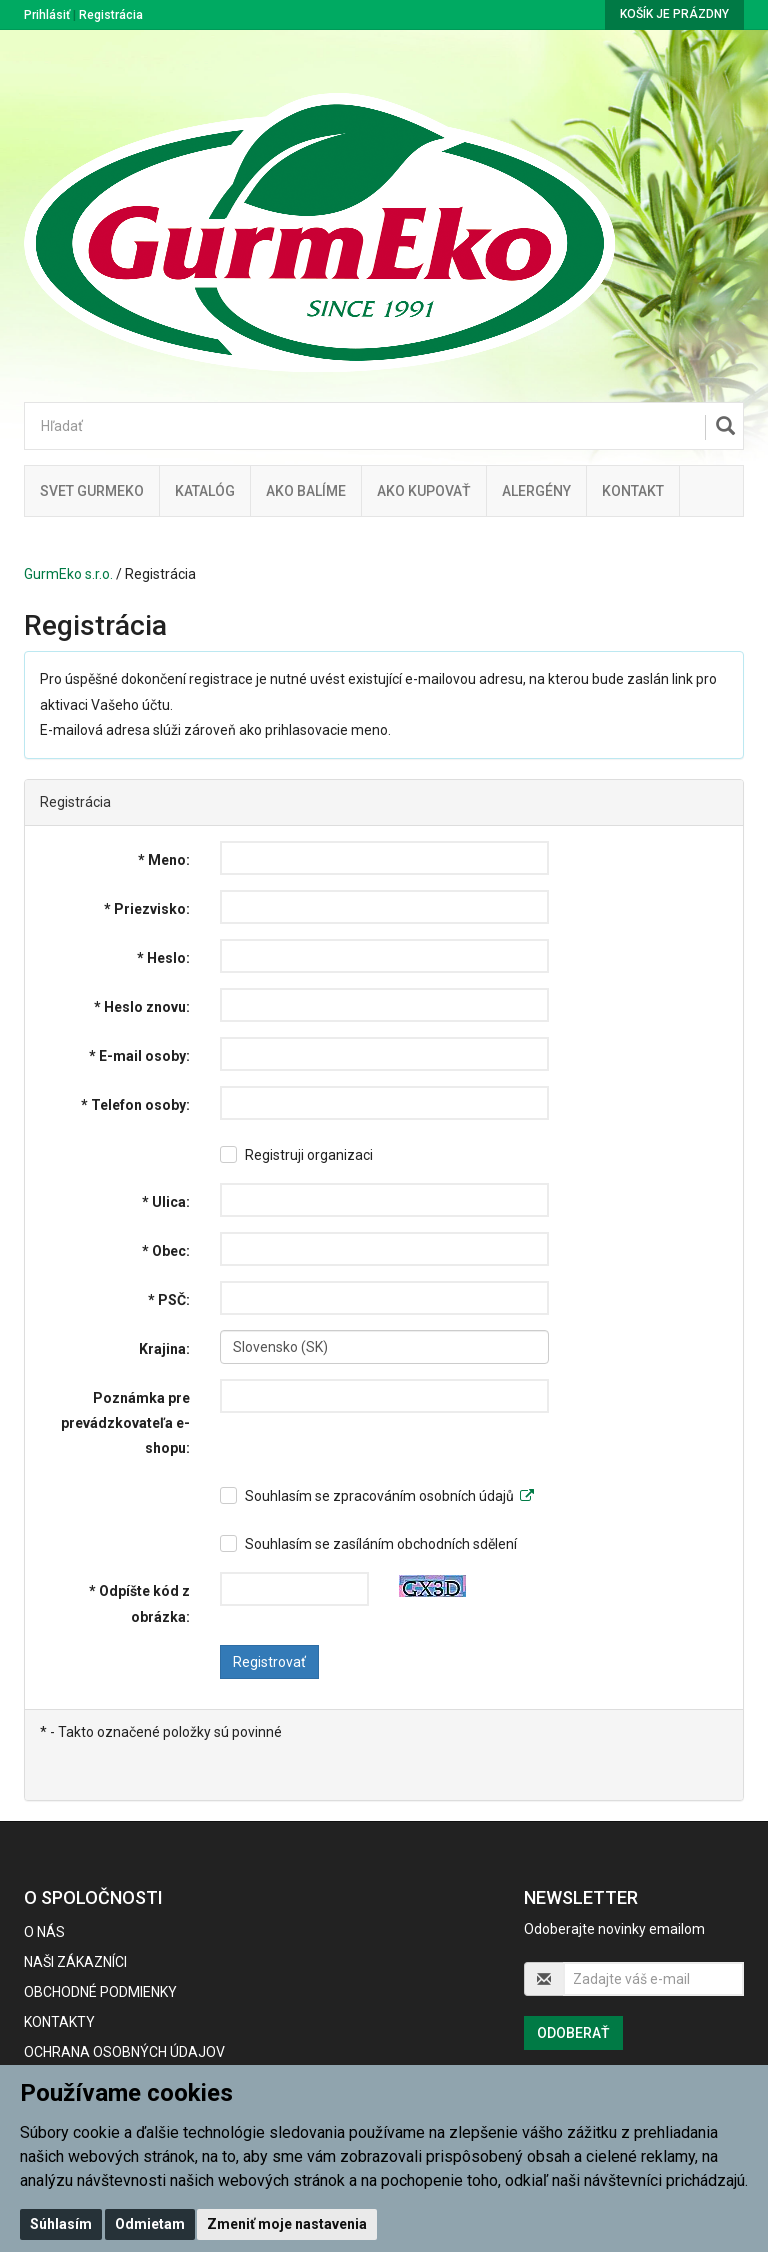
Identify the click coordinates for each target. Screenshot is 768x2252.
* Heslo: (163, 958)
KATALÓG (205, 491)
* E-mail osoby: (139, 1056)
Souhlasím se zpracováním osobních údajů (389, 1496)
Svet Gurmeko (92, 491)
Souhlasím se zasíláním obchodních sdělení (381, 1544)
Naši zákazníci (75, 1962)
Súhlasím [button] (61, 2224)
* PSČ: (169, 1300)
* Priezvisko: (147, 909)
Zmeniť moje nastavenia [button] (287, 2224)
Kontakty (59, 2022)
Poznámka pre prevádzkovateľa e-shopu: (125, 1423)
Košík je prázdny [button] (674, 14)
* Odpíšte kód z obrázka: (139, 1603)
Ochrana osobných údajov (124, 2052)
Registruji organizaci (309, 1155)
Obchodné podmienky (100, 1992)
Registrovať (269, 1662)
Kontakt (633, 491)
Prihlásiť (47, 15)
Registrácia (111, 15)
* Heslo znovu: (142, 1007)
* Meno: (164, 860)
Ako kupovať (424, 491)
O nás (44, 1932)
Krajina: (164, 1349)
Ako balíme (306, 491)
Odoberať (573, 2033)
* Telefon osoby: (135, 1105)
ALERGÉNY (536, 491)
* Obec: (166, 1251)
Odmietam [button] (150, 2224)
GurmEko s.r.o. (68, 574)
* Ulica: (166, 1202)
